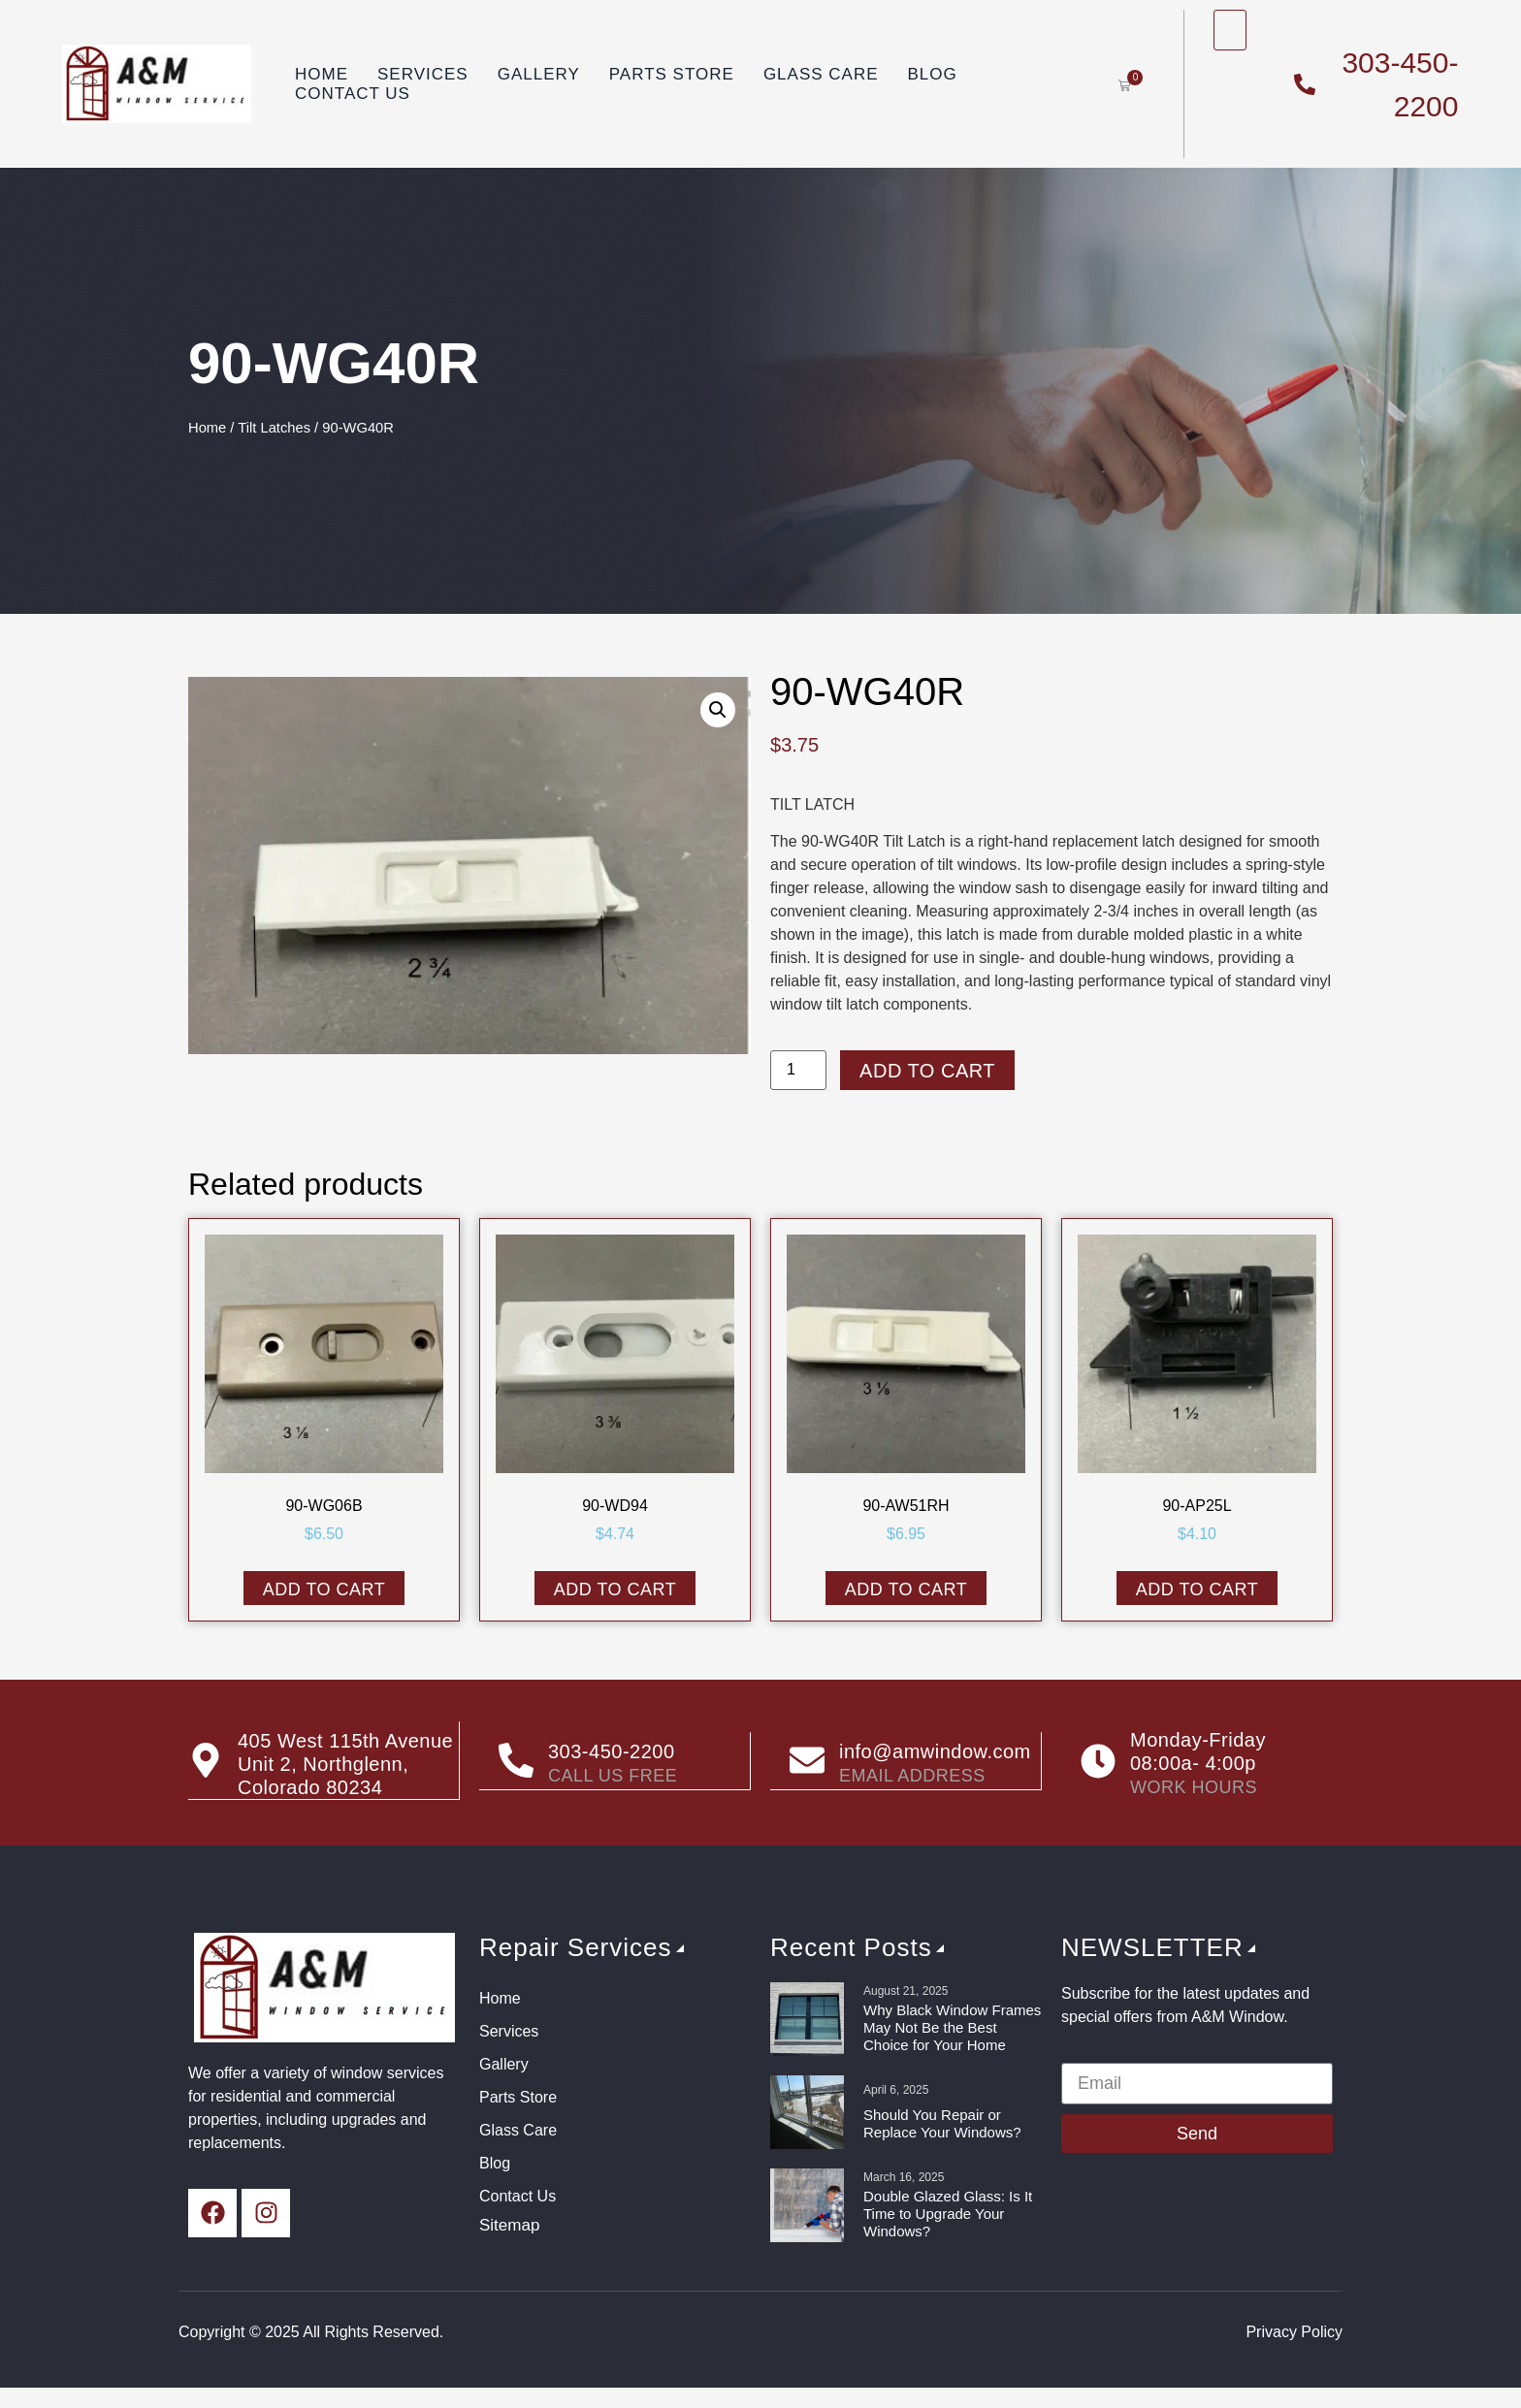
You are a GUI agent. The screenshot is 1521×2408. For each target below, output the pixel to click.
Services (423, 74)
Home (321, 74)
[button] (717, 709)
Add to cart (927, 1070)
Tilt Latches (274, 427)
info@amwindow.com (935, 1751)
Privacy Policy (1294, 2332)
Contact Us (352, 93)
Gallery (539, 74)
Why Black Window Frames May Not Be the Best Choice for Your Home (952, 2027)
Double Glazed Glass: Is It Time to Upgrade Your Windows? (947, 2213)
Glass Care (821, 74)
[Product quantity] (798, 1070)
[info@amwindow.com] (807, 1761)
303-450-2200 (611, 1751)
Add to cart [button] (324, 1589)
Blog (932, 74)
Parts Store (671, 74)
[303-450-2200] (516, 1761)
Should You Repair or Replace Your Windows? (942, 2123)
